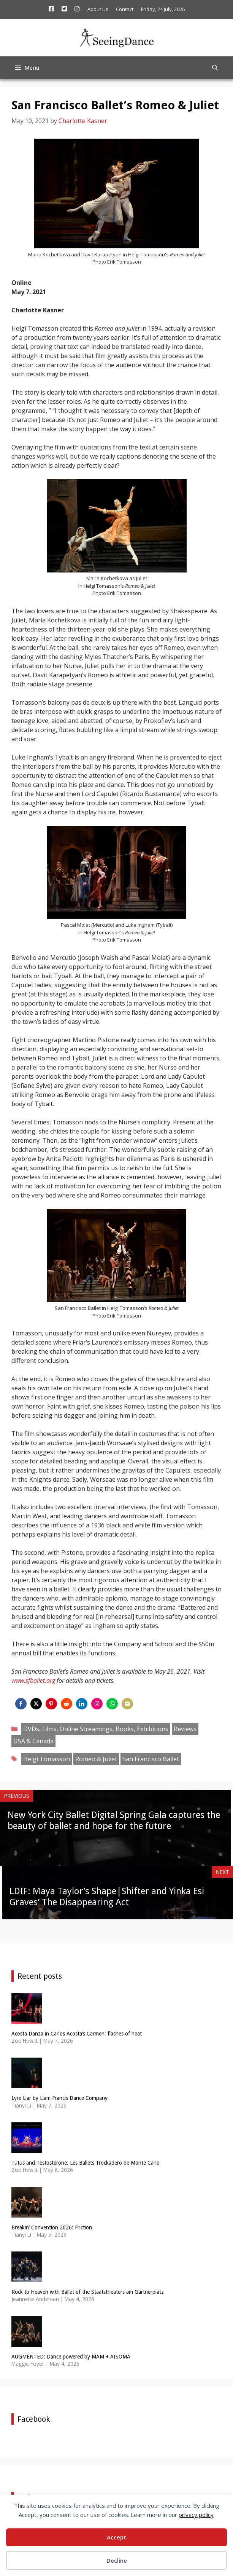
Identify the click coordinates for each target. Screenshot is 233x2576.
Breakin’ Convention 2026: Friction (51, 2227)
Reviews (185, 1729)
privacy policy (196, 2514)
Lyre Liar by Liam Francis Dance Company (59, 2098)
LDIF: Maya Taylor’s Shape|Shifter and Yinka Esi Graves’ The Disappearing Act (107, 1897)
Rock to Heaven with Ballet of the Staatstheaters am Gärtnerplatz (87, 2292)
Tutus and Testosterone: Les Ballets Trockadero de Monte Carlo (85, 2163)
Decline (116, 2560)
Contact (124, 9)
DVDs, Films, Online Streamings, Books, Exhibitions (95, 1729)
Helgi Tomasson (46, 1759)
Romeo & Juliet (96, 1759)
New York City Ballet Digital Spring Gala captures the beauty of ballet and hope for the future (114, 1820)
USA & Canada (33, 1741)
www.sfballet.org (33, 1680)
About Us (97, 9)
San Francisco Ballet (150, 1759)
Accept (116, 2537)
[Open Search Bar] (214, 67)
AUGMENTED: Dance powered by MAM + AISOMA (70, 2357)
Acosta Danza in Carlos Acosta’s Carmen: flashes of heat (76, 2034)
